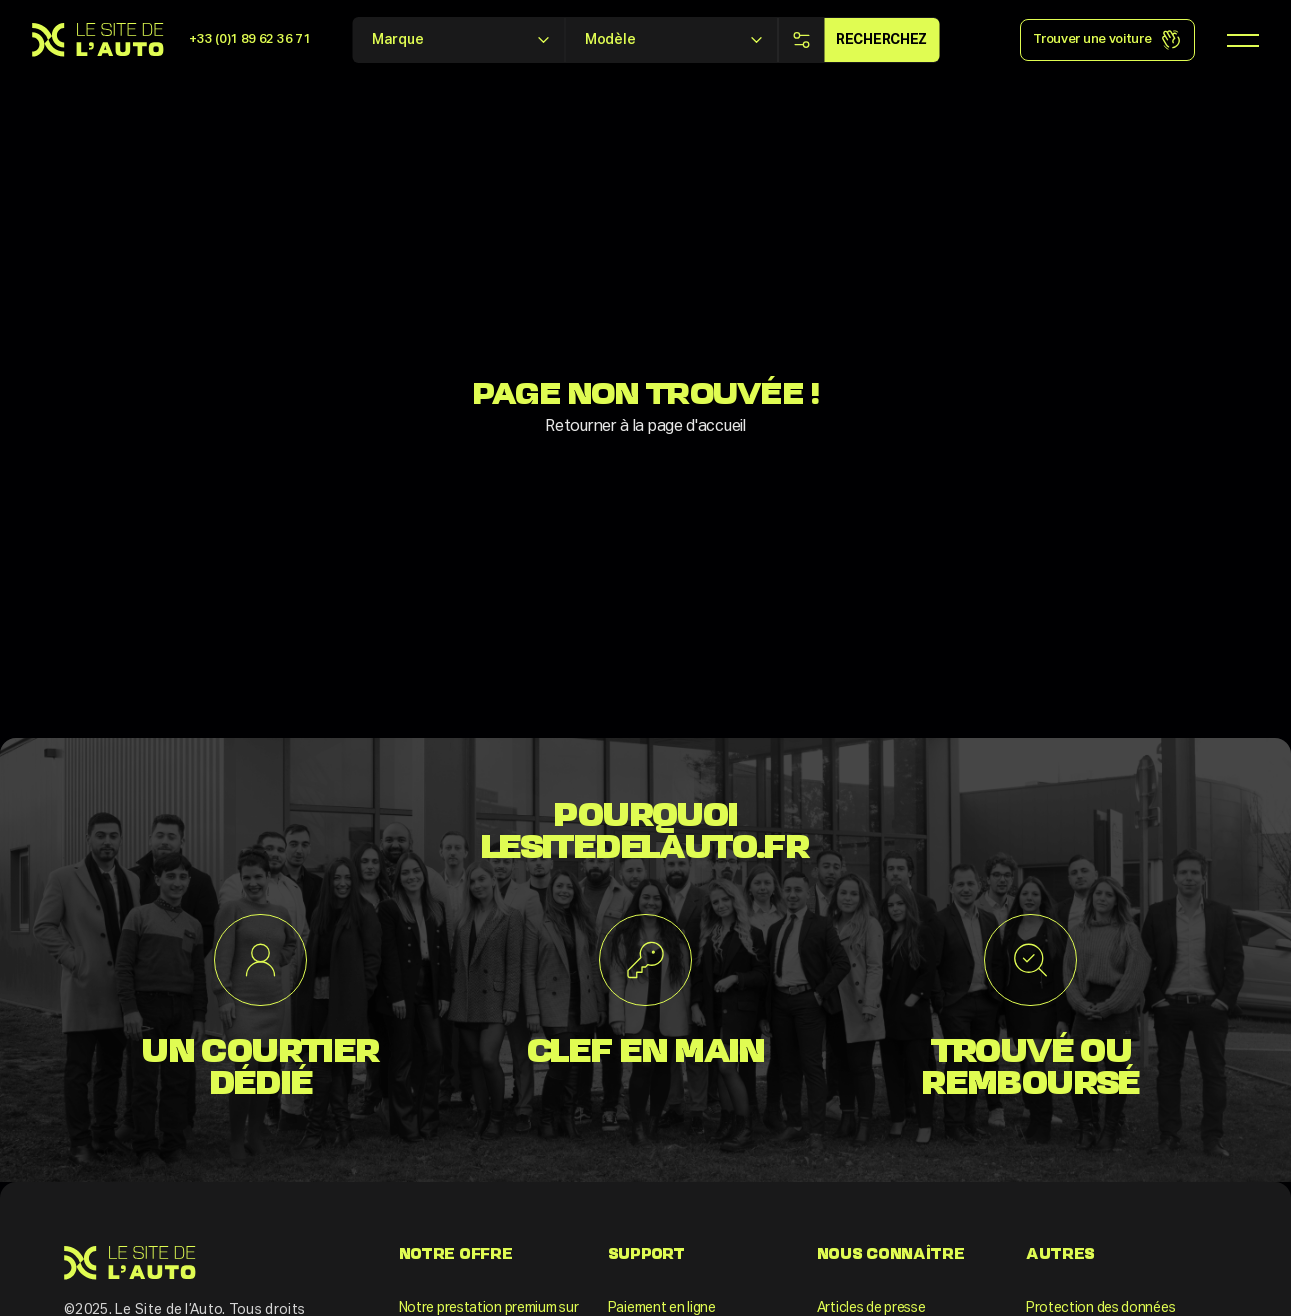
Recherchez (881, 40)
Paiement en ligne (662, 1308)
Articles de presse (871, 1308)
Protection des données (1100, 1308)
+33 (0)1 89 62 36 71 (249, 39)
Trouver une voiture (1107, 40)
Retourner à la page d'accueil (645, 427)
